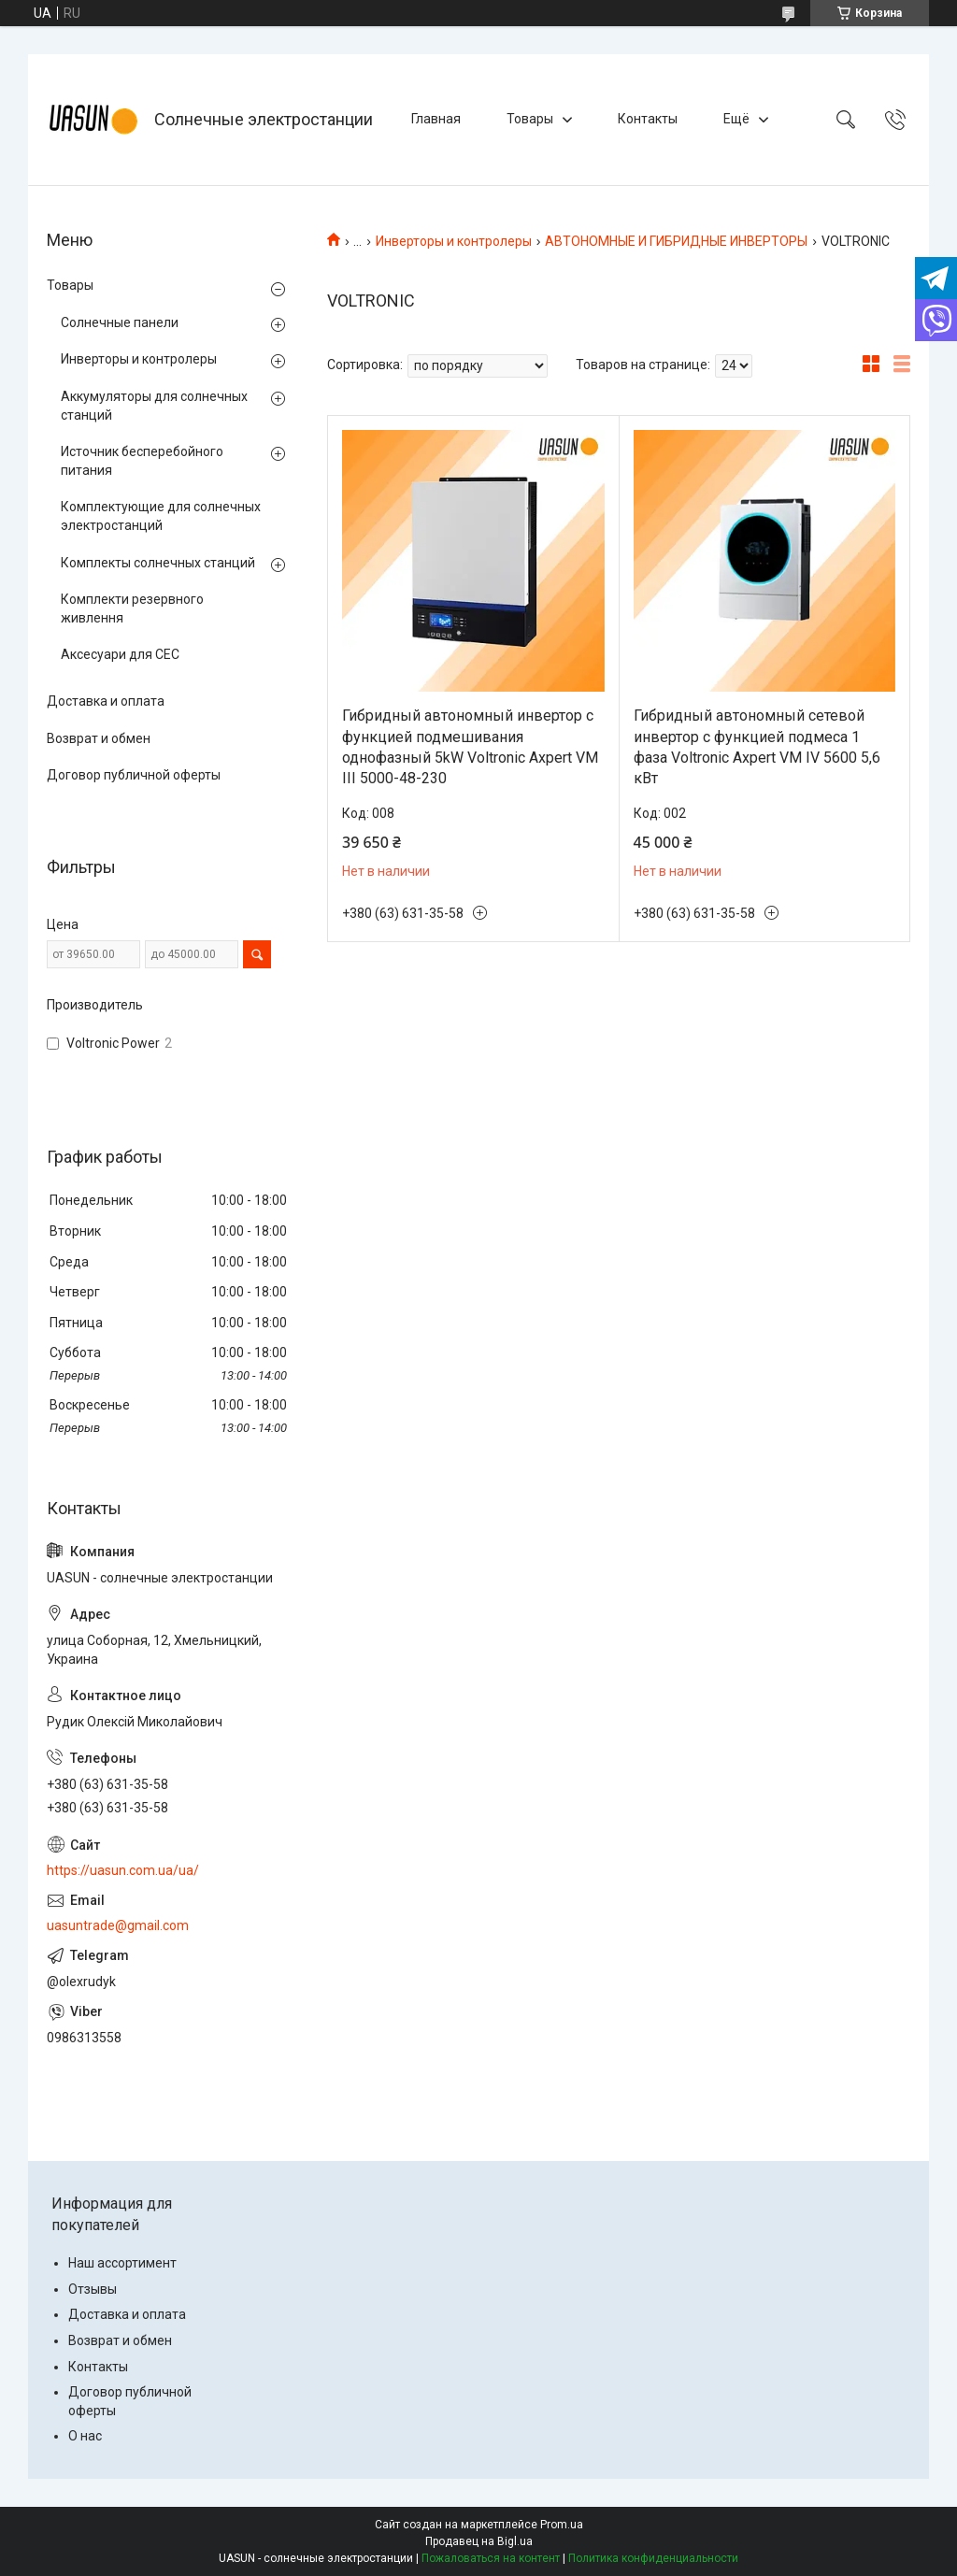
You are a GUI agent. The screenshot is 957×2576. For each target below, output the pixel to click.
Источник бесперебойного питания (142, 461)
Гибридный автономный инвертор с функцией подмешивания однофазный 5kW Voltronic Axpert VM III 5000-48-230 (470, 747)
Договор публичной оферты (134, 774)
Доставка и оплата (105, 701)
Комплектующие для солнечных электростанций (161, 516)
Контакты (648, 118)
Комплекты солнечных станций (158, 562)
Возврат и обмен (98, 738)
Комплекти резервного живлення (132, 608)
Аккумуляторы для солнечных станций (154, 405)
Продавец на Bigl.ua (479, 2541)
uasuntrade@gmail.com (118, 1925)
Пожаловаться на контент (490, 2558)
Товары (530, 118)
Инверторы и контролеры (454, 241)
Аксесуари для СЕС (120, 654)
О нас (85, 2435)
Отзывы (92, 2289)
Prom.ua (561, 2524)
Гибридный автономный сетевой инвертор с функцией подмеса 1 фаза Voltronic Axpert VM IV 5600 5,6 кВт (757, 747)
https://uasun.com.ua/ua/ (123, 1870)
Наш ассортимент (122, 2262)
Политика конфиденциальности (653, 2558)
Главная (436, 118)
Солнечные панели (120, 322)
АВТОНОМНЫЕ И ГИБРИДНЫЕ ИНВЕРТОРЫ (676, 241)
